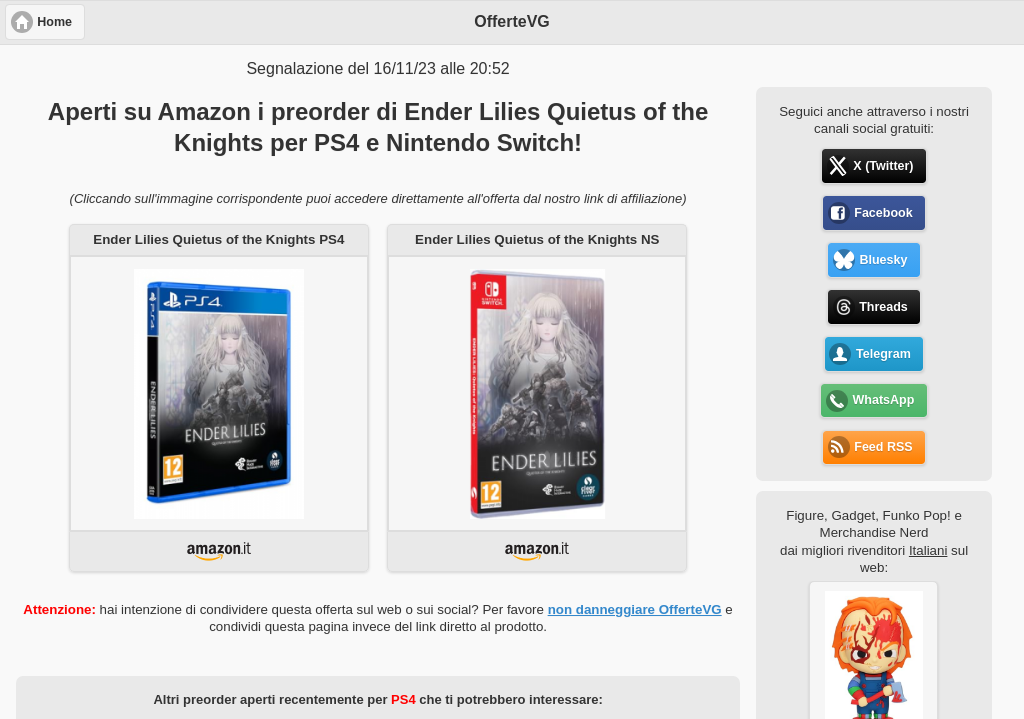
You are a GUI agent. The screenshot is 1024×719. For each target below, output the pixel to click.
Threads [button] (883, 307)
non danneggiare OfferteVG (635, 609)
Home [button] (54, 22)
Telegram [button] (883, 354)
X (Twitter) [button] (883, 166)
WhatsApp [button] (884, 400)
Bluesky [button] (883, 260)
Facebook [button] (883, 213)
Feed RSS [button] (883, 447)
